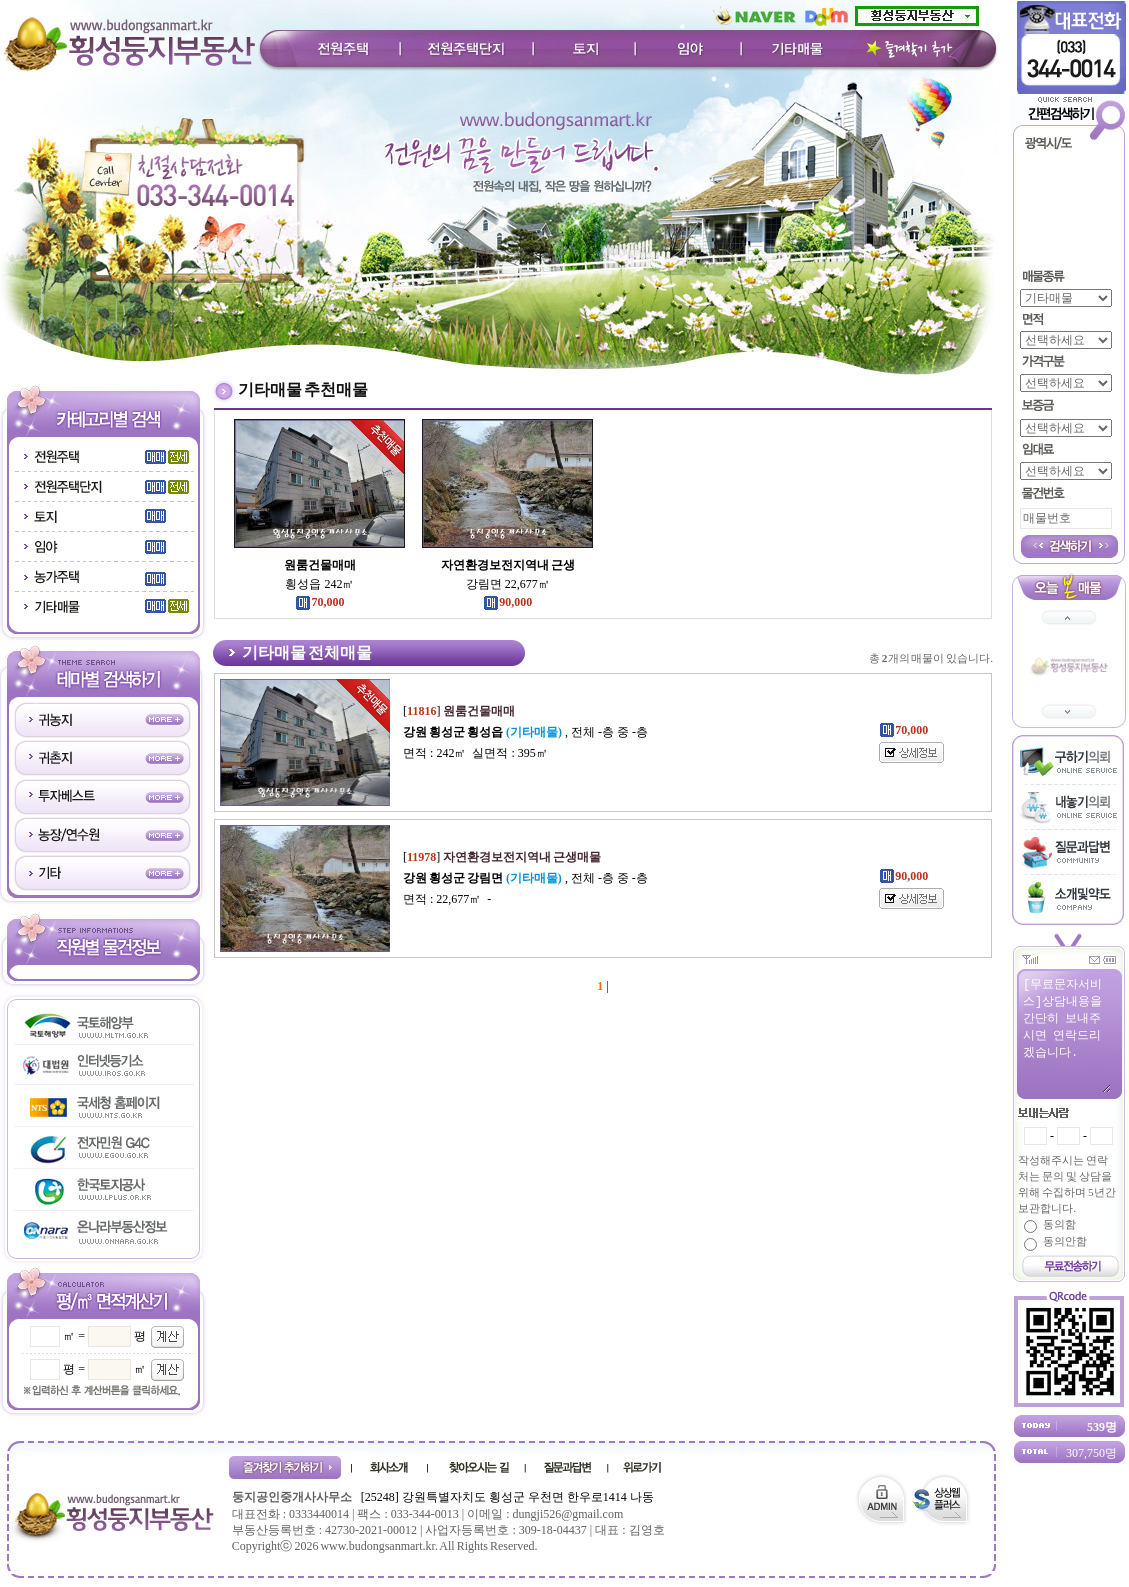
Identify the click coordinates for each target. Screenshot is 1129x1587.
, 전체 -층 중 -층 (525, 732)
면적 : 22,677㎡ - (447, 899)
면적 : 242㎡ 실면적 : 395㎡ (475, 753)
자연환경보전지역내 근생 (508, 565)
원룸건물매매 (320, 565)
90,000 (507, 602)
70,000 (319, 602)
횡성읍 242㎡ (319, 584)
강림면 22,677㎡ (508, 584)
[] (459, 711)
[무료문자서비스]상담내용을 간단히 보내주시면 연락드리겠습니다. (1066, 1034)
